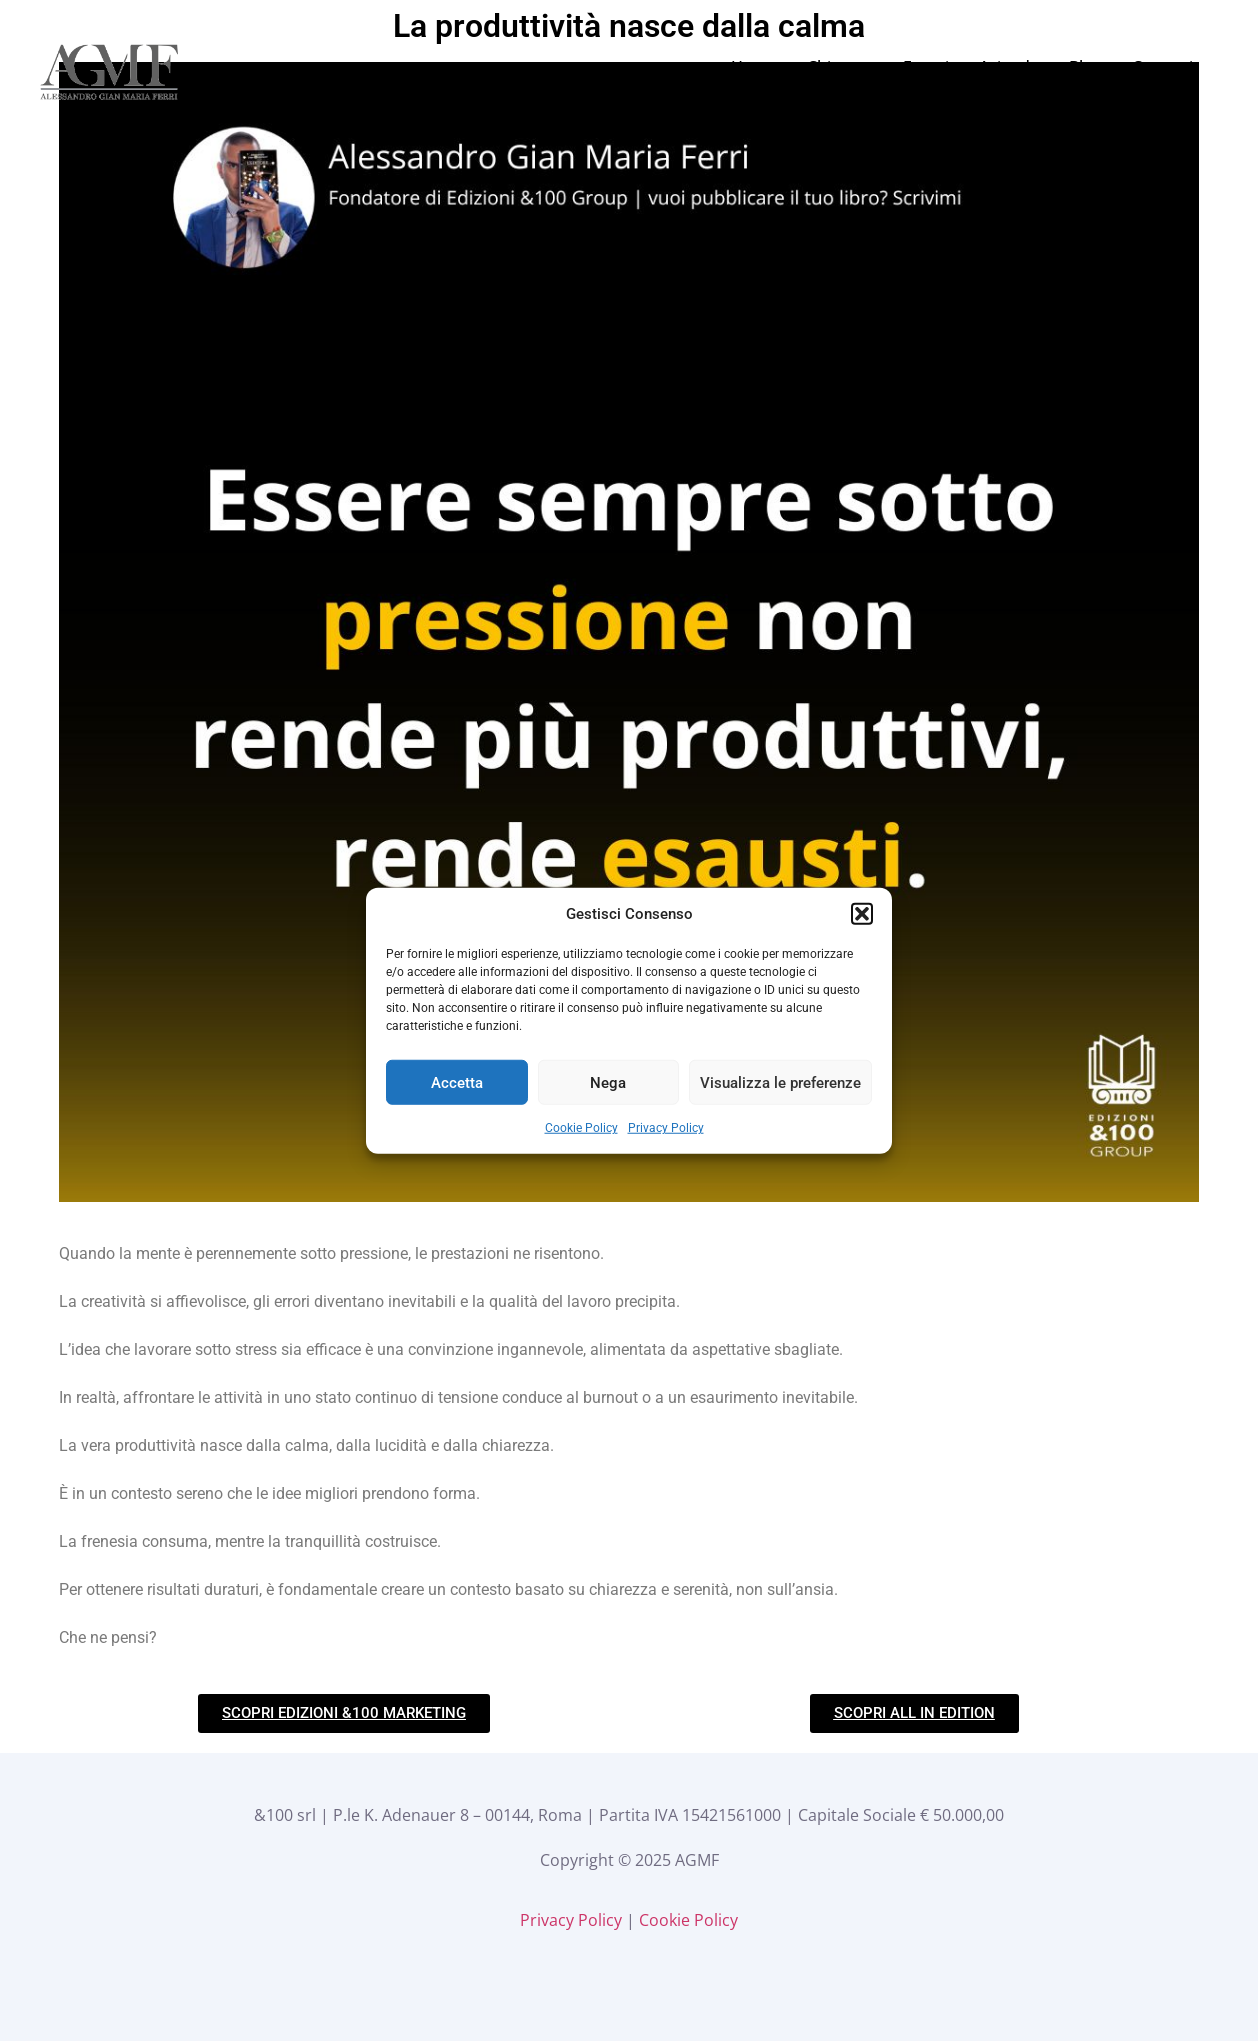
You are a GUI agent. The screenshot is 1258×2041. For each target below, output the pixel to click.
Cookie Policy (581, 1128)
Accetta (457, 1082)
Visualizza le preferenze (780, 1082)
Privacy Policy (666, 1128)
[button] (862, 914)
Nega (608, 1082)
